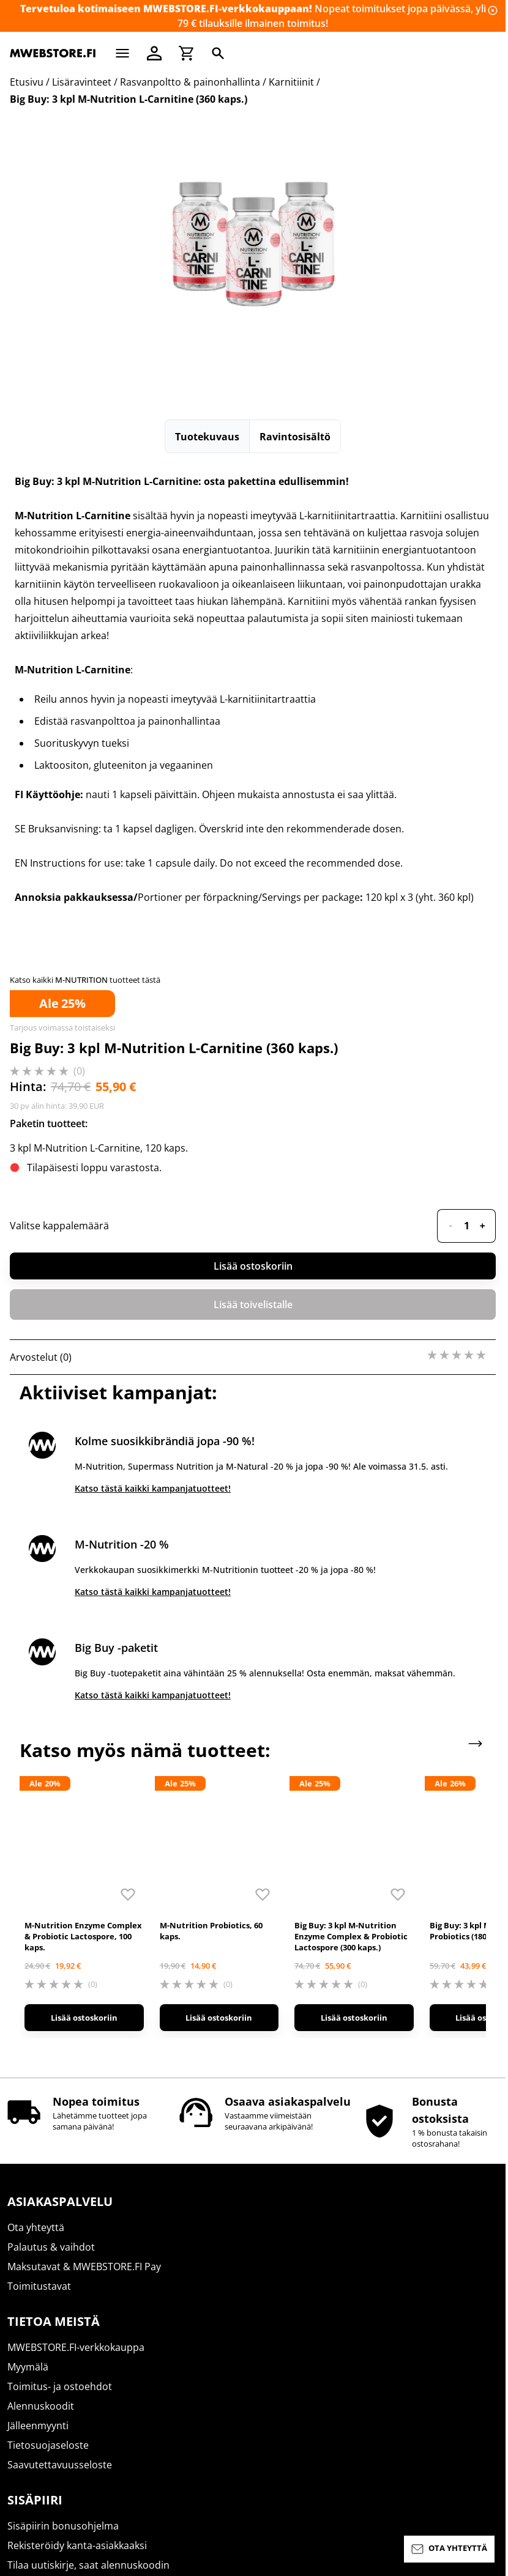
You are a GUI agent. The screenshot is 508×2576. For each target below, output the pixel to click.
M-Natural (30, 2405)
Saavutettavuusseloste (59, 2126)
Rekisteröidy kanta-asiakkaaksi (77, 2207)
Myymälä (27, 2028)
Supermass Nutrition (55, 2307)
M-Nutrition (34, 2327)
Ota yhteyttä (35, 1889)
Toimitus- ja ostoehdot (59, 2048)
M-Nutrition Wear (47, 2425)
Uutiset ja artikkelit (50, 2246)
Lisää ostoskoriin (253, 1266)
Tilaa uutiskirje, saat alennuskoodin (88, 2227)
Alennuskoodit (40, 2067)
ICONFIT (25, 2386)
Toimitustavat (39, 1948)
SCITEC (23, 2366)
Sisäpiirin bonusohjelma (63, 2187)
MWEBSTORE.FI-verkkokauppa (75, 2009)
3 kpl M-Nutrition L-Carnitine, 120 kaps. (99, 1148)
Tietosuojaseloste (48, 2107)
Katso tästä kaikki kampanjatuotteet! (153, 1488)
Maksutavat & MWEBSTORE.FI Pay (84, 1928)
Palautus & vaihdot (51, 1908)
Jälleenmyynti (38, 2087)
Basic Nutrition (41, 2346)
